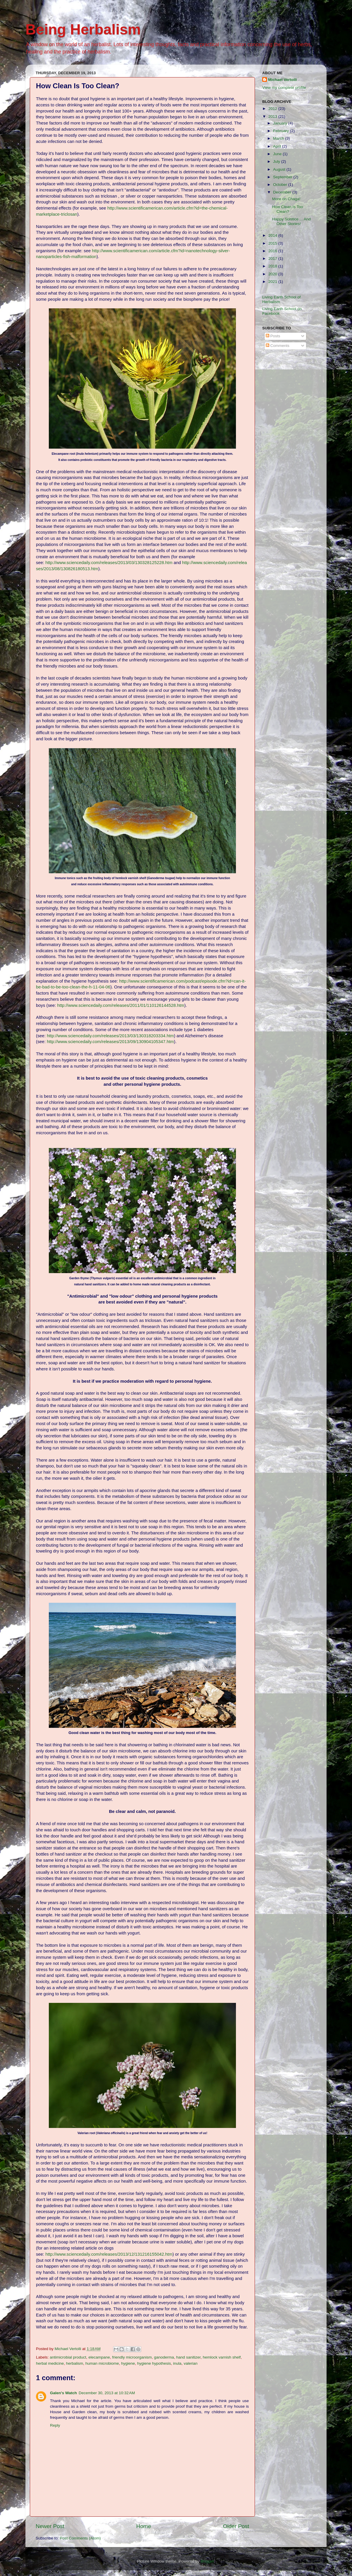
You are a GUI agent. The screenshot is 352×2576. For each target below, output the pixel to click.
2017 (273, 258)
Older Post (236, 2526)
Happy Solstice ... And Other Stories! (291, 221)
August (280, 169)
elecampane (99, 2357)
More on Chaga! (286, 199)
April (277, 146)
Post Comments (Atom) (80, 2538)
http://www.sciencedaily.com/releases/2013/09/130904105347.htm (110, 1041)
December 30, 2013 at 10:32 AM (107, 2393)
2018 (273, 266)
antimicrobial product (68, 2357)
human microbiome (102, 2363)
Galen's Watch (63, 2393)
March (279, 138)
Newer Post (50, 2526)
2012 (273, 108)
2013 (273, 116)
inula (177, 2363)
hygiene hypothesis (154, 2363)
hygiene (128, 2363)
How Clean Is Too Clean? (287, 209)
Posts (273, 336)
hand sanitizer (188, 2357)
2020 (273, 274)
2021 (273, 281)
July (277, 161)
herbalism (74, 2363)
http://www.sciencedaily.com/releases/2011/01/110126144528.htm (120, 1005)
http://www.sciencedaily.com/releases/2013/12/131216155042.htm (108, 2254)
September (283, 177)
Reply (55, 2425)
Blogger (207, 2561)
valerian (190, 2363)
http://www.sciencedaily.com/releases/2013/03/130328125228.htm (108, 562)
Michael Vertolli (282, 79)
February (281, 131)
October (280, 184)
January (280, 123)
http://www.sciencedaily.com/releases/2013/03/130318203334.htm (110, 1035)
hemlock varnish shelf (222, 2357)
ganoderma (164, 2357)
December (282, 192)
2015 (273, 243)
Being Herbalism (83, 29)
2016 (273, 251)
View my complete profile (284, 87)
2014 (273, 235)
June (278, 154)
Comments (277, 345)
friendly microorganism (132, 2357)
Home (143, 2526)
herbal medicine (50, 2363)
